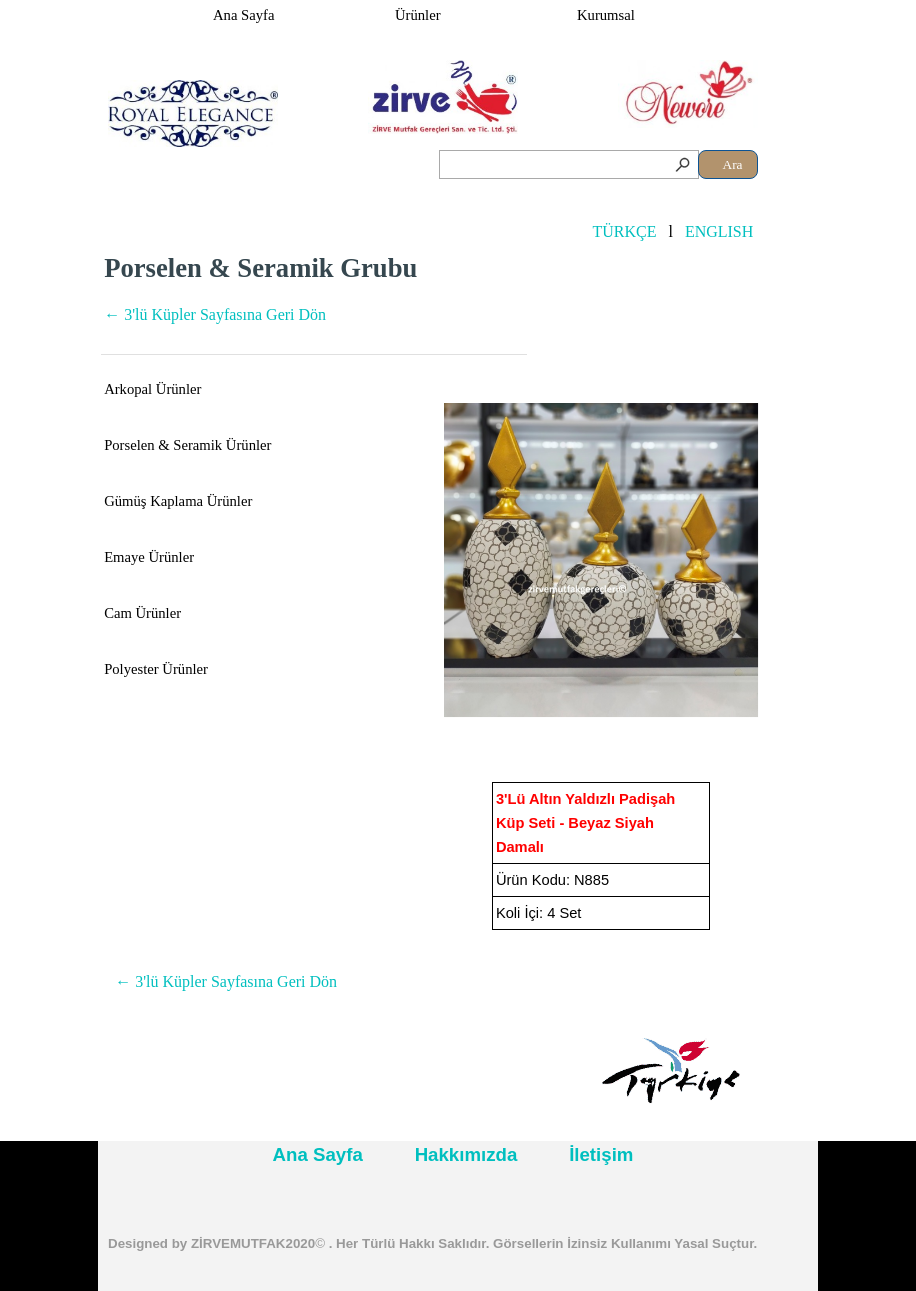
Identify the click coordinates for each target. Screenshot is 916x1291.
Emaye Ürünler (149, 557)
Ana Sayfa (243, 15)
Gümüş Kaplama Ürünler (178, 501)
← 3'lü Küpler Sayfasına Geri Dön (215, 314)
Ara (733, 164)
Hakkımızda (466, 1154)
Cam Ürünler (142, 613)
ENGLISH (719, 231)
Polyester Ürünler (156, 669)
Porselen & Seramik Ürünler (187, 445)
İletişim (601, 1154)
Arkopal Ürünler (152, 389)
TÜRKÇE (624, 231)
